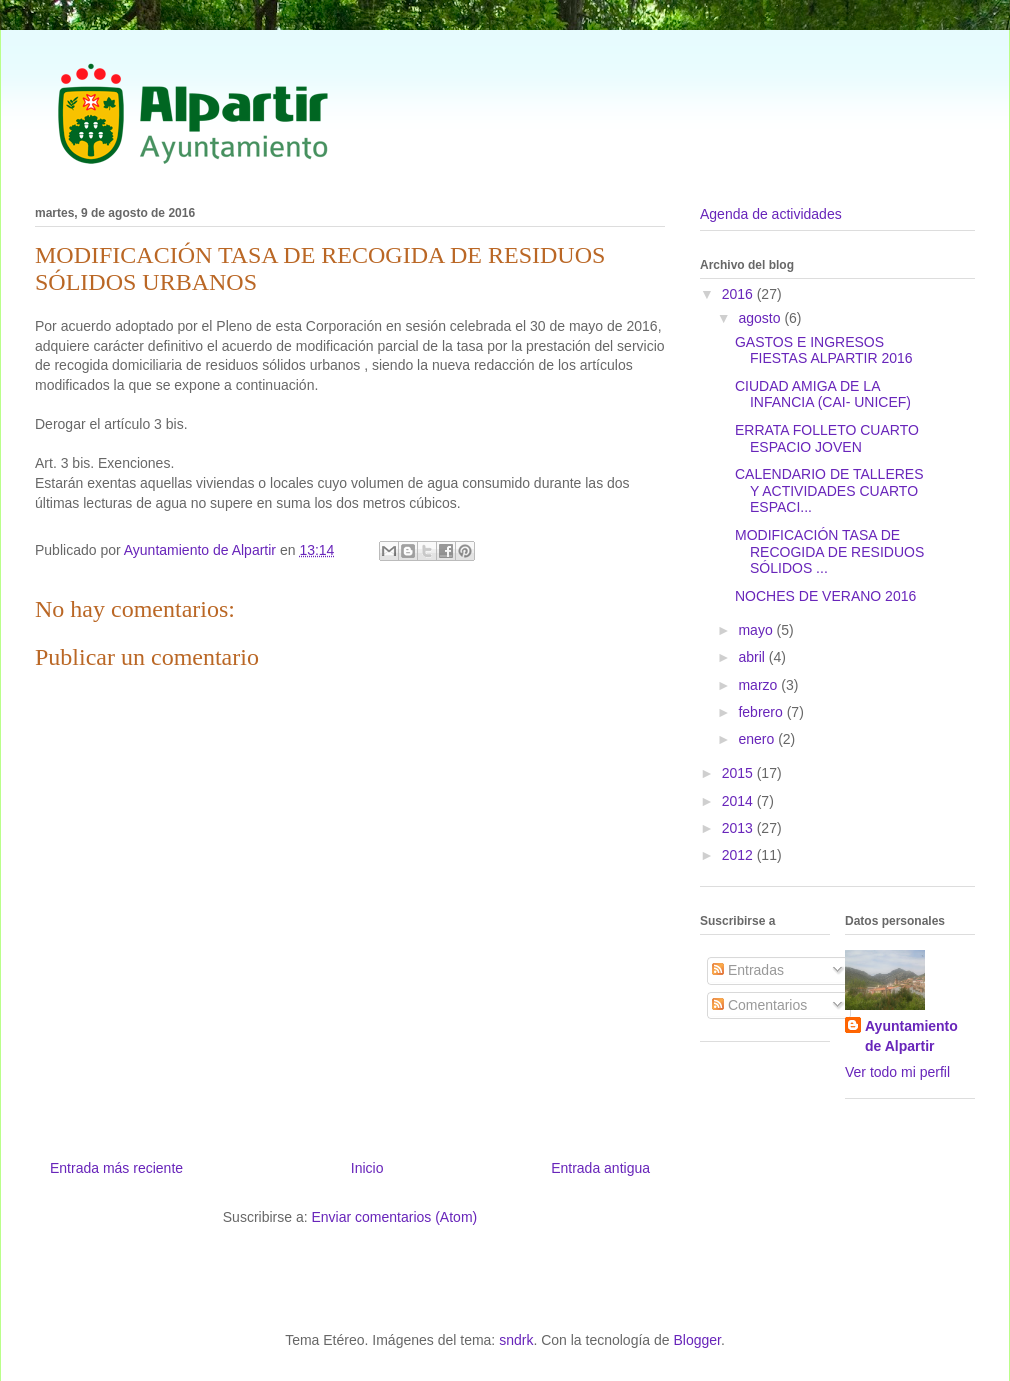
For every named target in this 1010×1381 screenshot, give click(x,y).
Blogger (696, 1340)
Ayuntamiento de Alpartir (911, 1036)
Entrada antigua (600, 1168)
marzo (759, 685)
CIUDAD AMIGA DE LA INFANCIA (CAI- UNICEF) (823, 394)
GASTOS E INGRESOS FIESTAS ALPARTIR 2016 (824, 350)
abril (753, 657)
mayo (757, 630)
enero (758, 739)
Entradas (748, 970)
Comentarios (759, 1005)
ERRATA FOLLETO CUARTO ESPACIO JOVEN (827, 438)
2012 (739, 855)
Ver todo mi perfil (897, 1072)
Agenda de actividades (771, 214)
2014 (739, 801)
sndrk (516, 1340)
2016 (739, 294)
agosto (761, 318)
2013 (739, 828)
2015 (739, 773)
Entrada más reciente (116, 1168)
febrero (762, 712)
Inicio (367, 1168)
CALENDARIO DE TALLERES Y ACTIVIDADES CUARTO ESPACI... (829, 491)
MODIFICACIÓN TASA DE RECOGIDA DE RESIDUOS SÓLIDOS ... (829, 552)
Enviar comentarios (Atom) (394, 1217)
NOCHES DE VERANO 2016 (825, 596)
